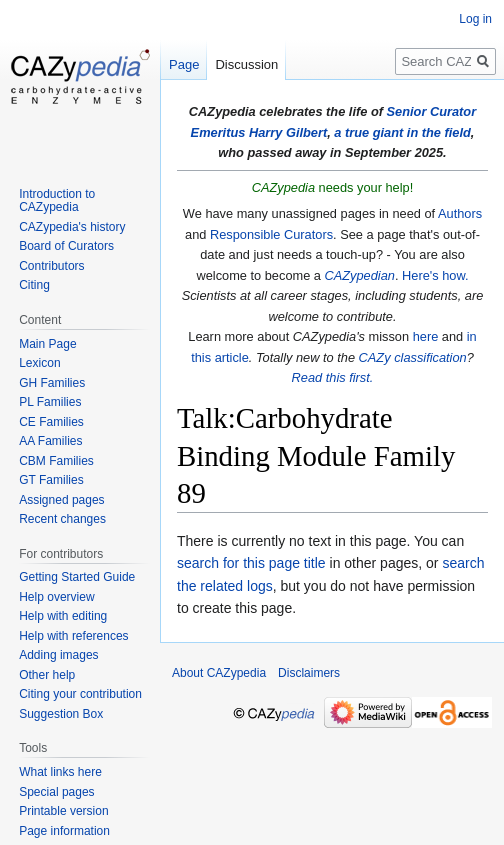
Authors (460, 213)
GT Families (51, 480)
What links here (60, 772)
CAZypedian (360, 275)
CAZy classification (413, 357)
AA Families (50, 441)
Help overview (56, 597)
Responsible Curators (271, 234)
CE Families (51, 422)
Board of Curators (66, 246)
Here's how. (435, 275)
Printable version (63, 811)
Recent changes (62, 519)
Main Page (47, 344)
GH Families (52, 383)
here (426, 336)
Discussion (246, 64)
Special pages (56, 792)
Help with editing (63, 616)
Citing (34, 285)
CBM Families (56, 461)
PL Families (50, 402)
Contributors (51, 266)
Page (184, 64)
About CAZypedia (219, 673)
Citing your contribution (80, 694)
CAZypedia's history (72, 227)
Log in (475, 19)
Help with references (73, 636)
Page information (64, 831)
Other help (47, 675)
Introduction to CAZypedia (57, 201)
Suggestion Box (61, 714)
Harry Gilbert (288, 132)
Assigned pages (61, 500)
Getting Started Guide (77, 577)
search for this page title (251, 563)
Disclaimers (309, 673)
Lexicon (39, 363)
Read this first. (333, 377)
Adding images (58, 655)
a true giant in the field (402, 132)
